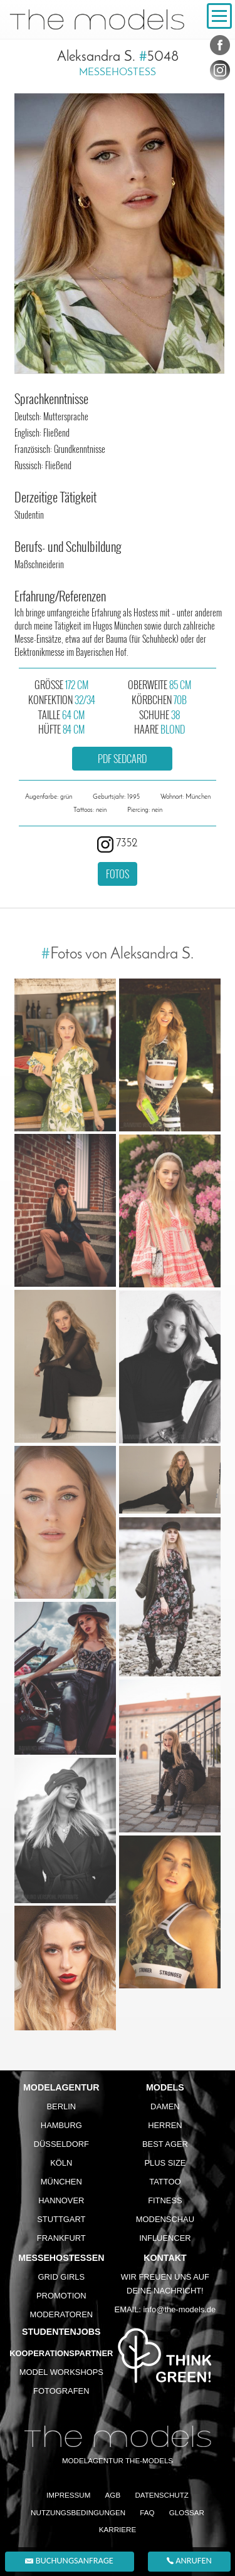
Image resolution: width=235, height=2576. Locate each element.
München (61, 2181)
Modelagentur (61, 2087)
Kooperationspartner (61, 2353)
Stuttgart (61, 2219)
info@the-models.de (179, 2309)
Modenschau (165, 2219)
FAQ (147, 2512)
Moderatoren (61, 2314)
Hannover (61, 2200)
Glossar (186, 2512)
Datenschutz (162, 2495)
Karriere (117, 2529)
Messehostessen (61, 2258)
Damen (165, 2106)
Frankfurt (61, 2238)
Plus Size (164, 2163)
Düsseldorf (61, 2144)
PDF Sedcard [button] (122, 758)
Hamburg (61, 2125)
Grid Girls (61, 2277)
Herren (165, 2125)
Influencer (165, 2238)
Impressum (68, 2495)
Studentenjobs (61, 2332)
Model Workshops (61, 2372)
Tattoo (164, 2181)
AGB (113, 2495)
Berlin (61, 2106)
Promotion (61, 2295)
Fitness (165, 2200)
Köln (61, 2163)
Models (165, 2087)
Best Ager (165, 2144)
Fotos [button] (117, 873)
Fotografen (61, 2391)
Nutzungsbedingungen (78, 2512)
